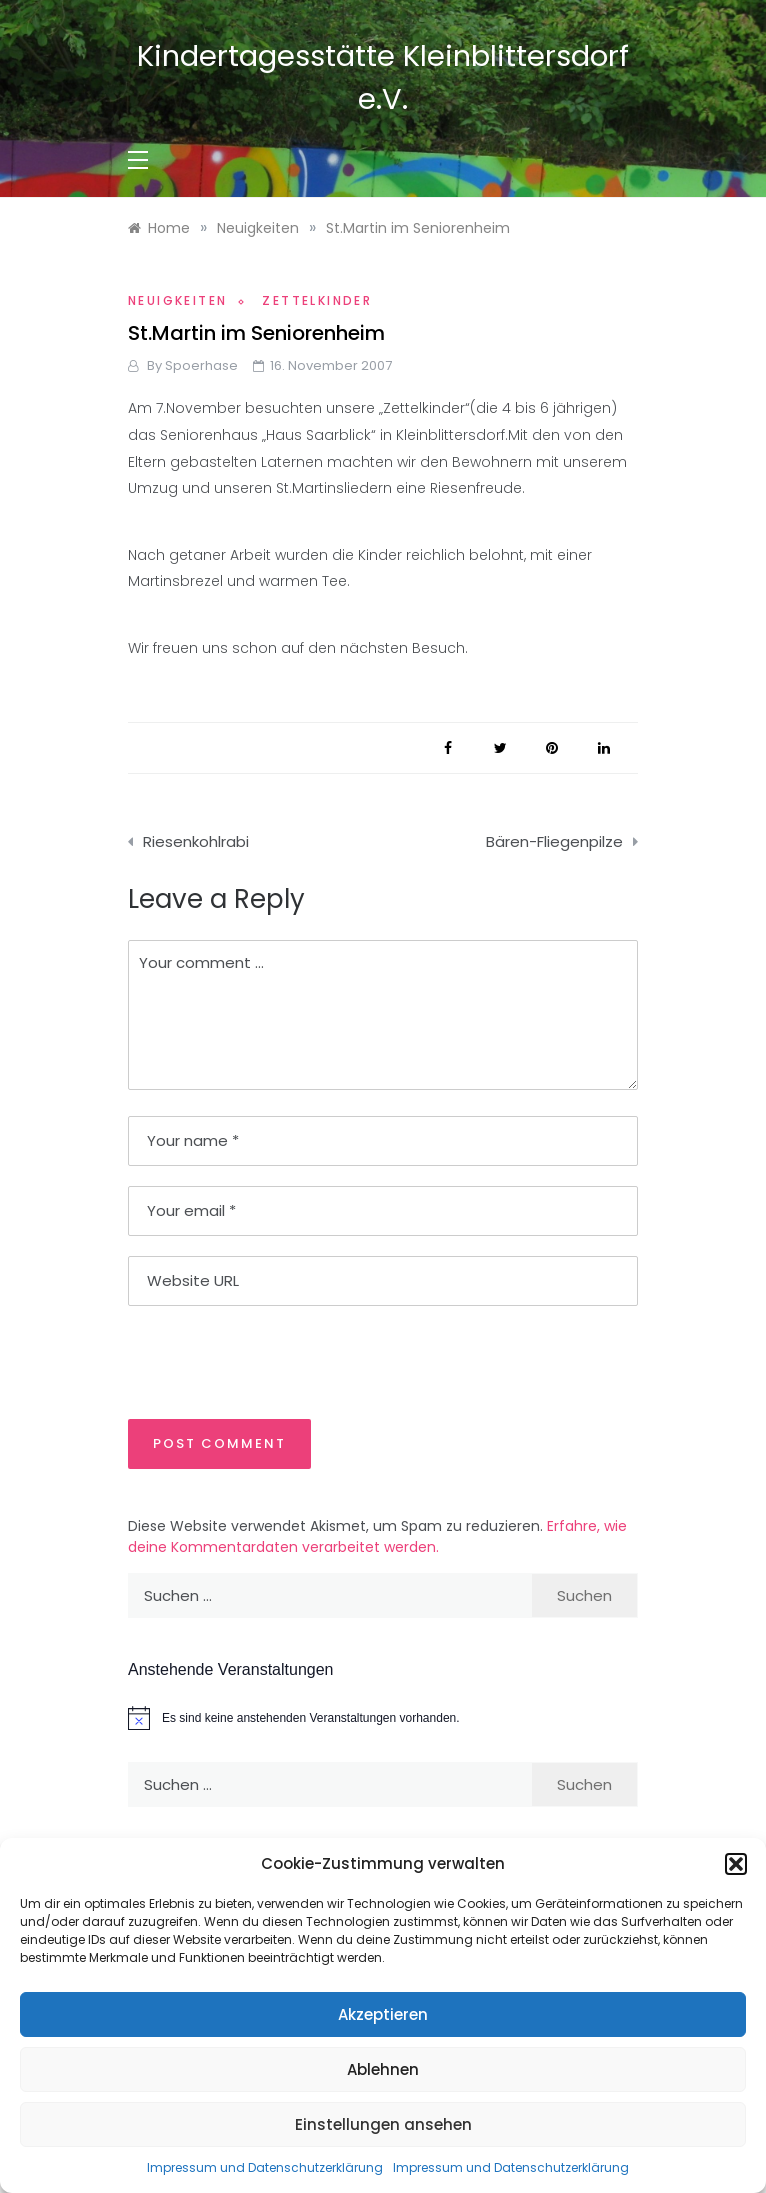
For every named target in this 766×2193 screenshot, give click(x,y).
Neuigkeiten (177, 300)
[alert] (383, 1718)
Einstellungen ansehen (383, 2124)
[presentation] (265, 1361)
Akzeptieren (383, 2014)
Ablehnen (383, 2069)
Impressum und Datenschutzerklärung (265, 2167)
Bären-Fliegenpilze (554, 841)
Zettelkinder (317, 300)
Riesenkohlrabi (196, 841)
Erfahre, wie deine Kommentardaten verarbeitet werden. (377, 1536)
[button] (736, 1864)
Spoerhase (201, 365)
